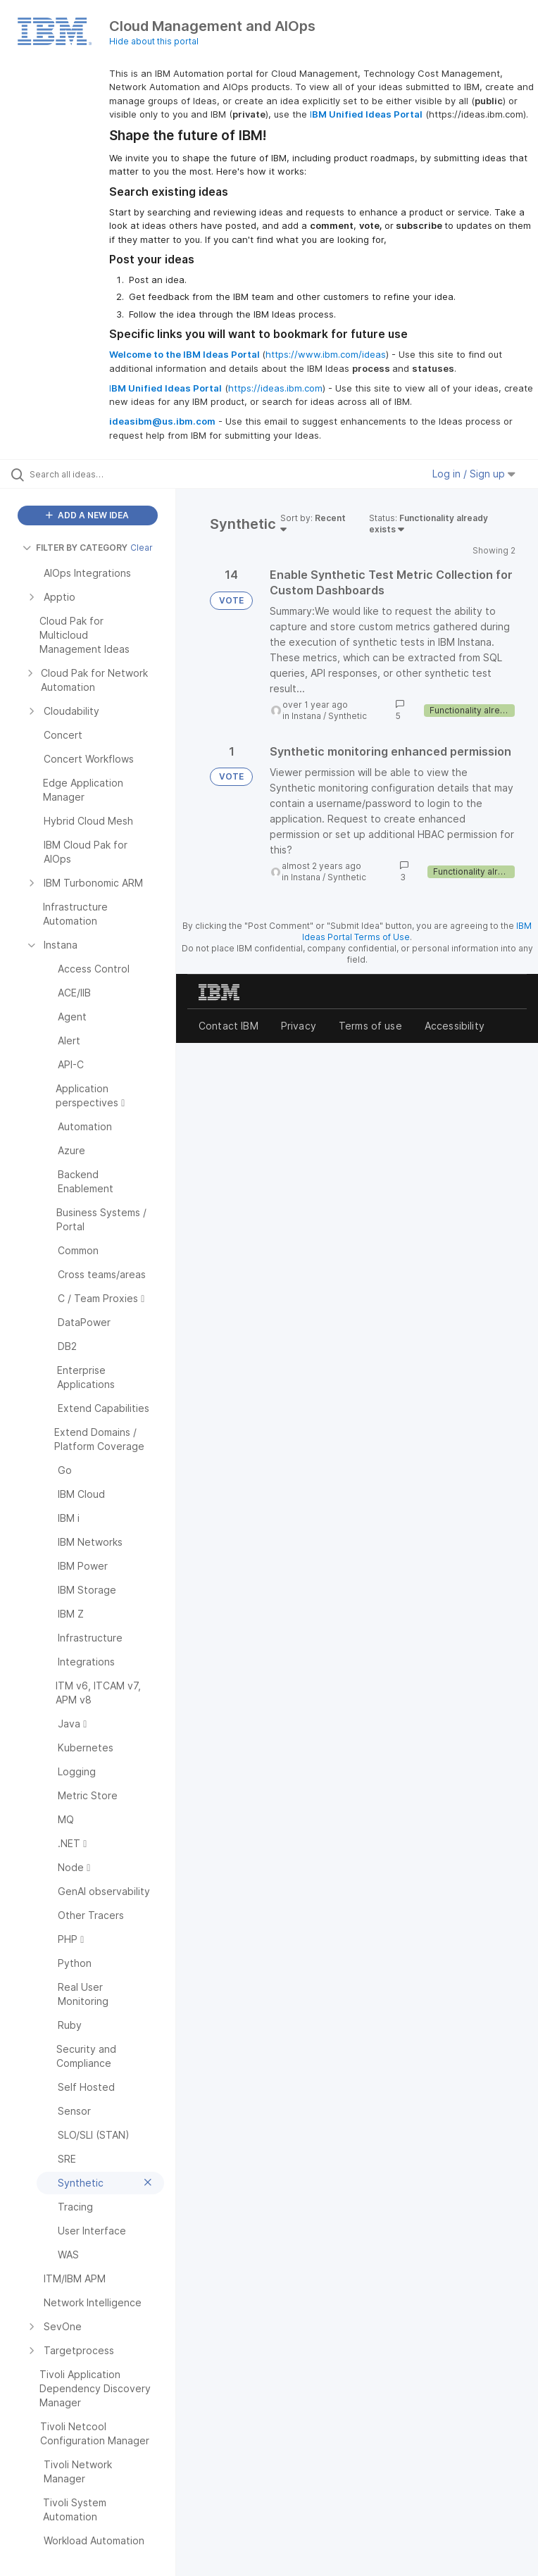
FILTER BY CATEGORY (75, 547)
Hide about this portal (154, 41)
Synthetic (347, 716)
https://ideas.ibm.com (275, 388)
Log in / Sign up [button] (473, 474)
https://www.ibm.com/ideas (325, 354)
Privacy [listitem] (298, 1026)
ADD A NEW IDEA (87, 515)
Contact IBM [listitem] (228, 1026)
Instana (306, 716)
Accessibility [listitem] (454, 1026)
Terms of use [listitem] (370, 1026)
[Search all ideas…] (95, 473)
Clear (141, 547)
